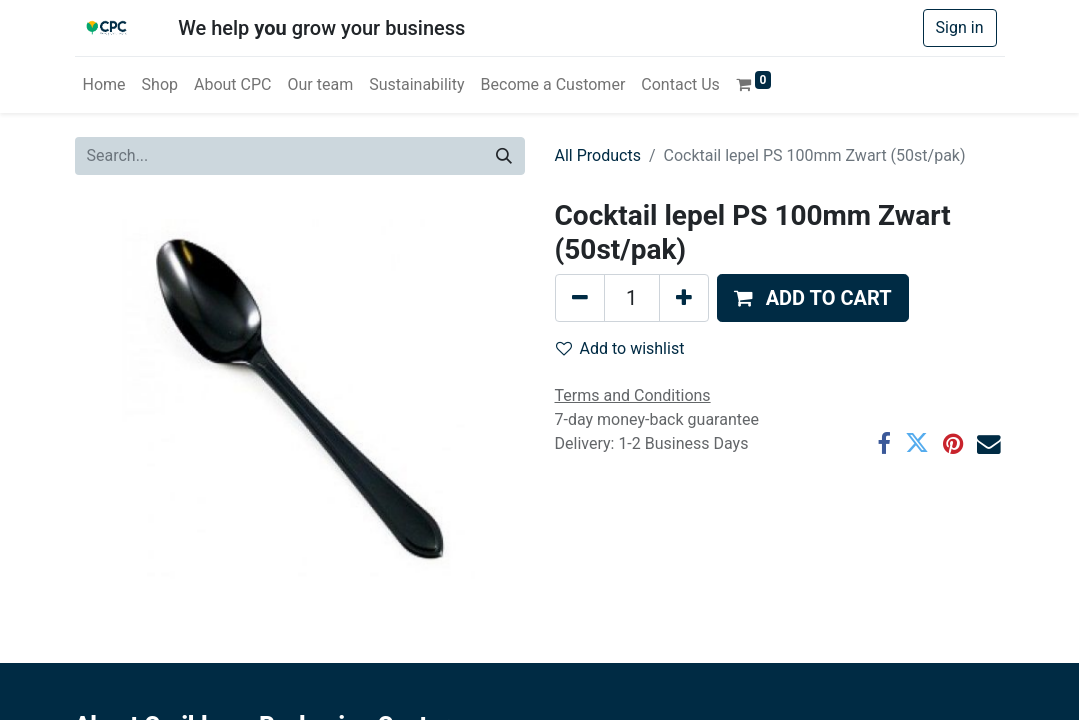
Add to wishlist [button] (620, 348)
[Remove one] (580, 298)
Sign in (960, 27)
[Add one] (684, 298)
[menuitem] (104, 85)
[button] (813, 298)
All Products (598, 155)
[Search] (504, 156)
